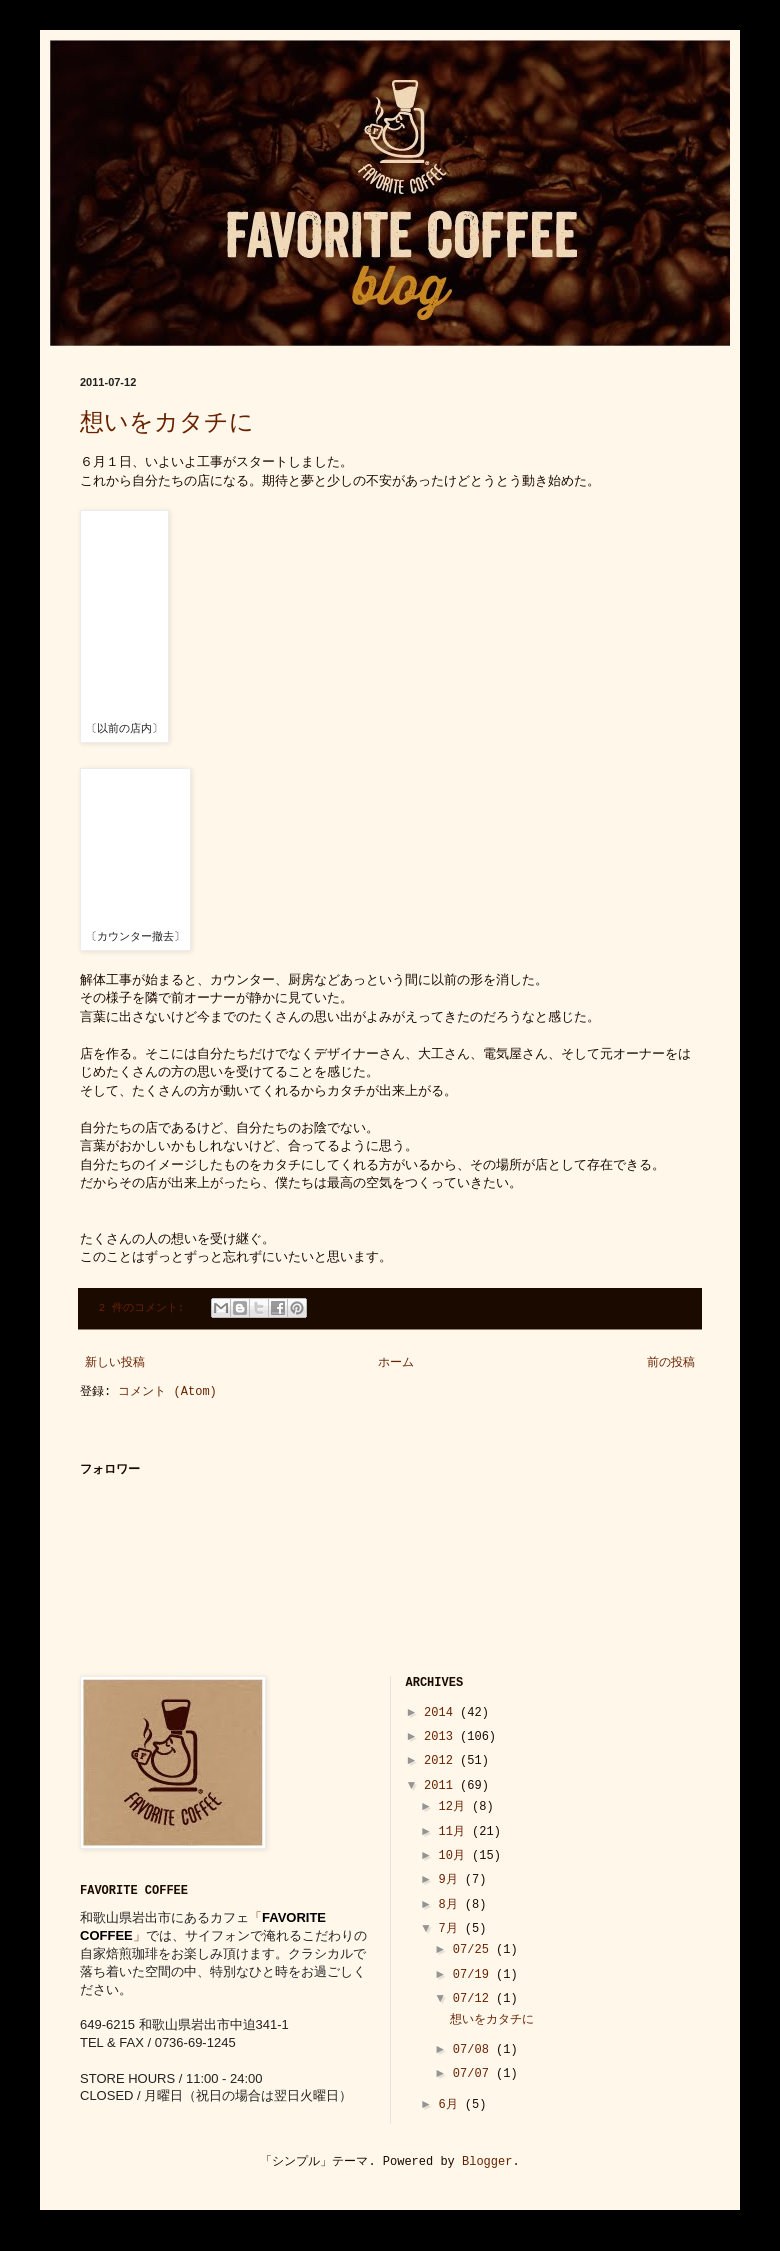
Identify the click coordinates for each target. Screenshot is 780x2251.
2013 (442, 1737)
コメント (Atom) (167, 1392)
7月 (451, 1929)
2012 (442, 1761)
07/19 (474, 1975)
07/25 (474, 1950)
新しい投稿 (115, 1363)
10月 (455, 1856)
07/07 (474, 2074)
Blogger (487, 2162)
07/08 (474, 2050)
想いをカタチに (167, 423)
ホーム (396, 1363)
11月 (455, 1832)
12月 (455, 1807)
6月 (451, 2105)
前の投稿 (671, 1363)
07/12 (474, 1999)
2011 (442, 1786)
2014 (442, 1713)
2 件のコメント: (145, 1308)
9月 (451, 1880)
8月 (451, 1905)
